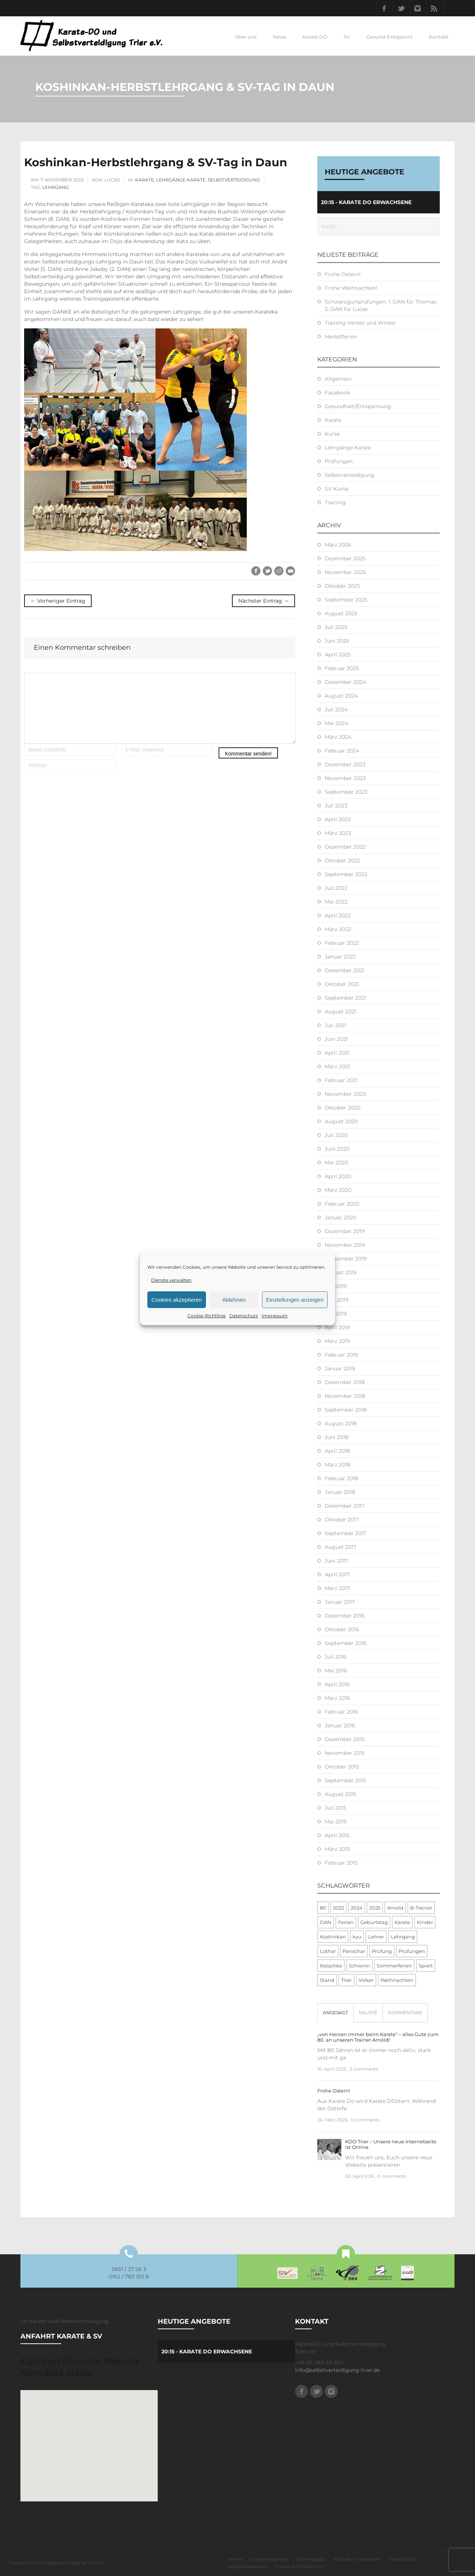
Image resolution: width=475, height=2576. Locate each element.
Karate (144, 180)
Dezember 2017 (344, 1505)
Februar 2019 (341, 1354)
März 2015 (337, 1849)
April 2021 (337, 1052)
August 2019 (341, 1272)
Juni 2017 (336, 1560)
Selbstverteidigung (234, 180)
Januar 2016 (340, 1725)
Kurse (332, 433)
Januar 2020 (340, 1217)
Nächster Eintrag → (263, 600)
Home (235, 2559)
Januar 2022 (340, 956)
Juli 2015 (335, 1808)
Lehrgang (55, 187)
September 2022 (346, 874)
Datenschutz (243, 1315)
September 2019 (346, 1258)
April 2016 (337, 1684)
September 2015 (345, 1780)
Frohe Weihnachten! (351, 288)
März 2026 (338, 544)
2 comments (364, 2069)
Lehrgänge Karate (181, 180)
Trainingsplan (311, 2559)
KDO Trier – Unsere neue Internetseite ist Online (390, 2144)
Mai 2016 (336, 1670)
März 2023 (338, 833)
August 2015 (340, 1794)
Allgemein (338, 379)
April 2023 (338, 819)
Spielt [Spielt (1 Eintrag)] (426, 1966)
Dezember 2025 (345, 558)
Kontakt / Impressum (357, 2559)
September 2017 (345, 1533)
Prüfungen (339, 461)
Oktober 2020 (342, 1107)
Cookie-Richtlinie (206, 1315)
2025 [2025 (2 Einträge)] (374, 1908)
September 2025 (346, 599)
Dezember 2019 (345, 1231)
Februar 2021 (341, 1080)
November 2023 (345, 778)
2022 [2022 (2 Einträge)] (338, 1908)
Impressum (275, 1315)
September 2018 (346, 1409)
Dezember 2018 (345, 1382)
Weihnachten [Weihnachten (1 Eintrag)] (396, 1980)
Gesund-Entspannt (389, 37)
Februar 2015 (341, 1862)
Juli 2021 (335, 1025)
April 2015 (337, 1835)
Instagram (418, 8)
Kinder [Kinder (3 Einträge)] (425, 1922)
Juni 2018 (336, 1437)
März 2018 (337, 1464)
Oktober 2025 (342, 586)
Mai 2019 (336, 1313)
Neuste (368, 2012)
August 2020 (341, 1121)
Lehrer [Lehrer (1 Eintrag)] (376, 1937)
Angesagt (335, 2012)
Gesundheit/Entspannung (358, 406)
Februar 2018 (341, 1478)
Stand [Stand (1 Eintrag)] (327, 1980)
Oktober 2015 (342, 1766)
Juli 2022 (336, 888)
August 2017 (340, 1547)
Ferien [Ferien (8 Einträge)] (346, 1922)
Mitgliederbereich (247, 2566)
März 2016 (337, 1698)
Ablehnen (234, 1300)
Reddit (279, 571)
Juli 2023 (336, 805)
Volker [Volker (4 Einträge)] (366, 1980)
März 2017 (337, 1588)
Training (335, 502)
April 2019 (337, 1327)
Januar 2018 (340, 1492)
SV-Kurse (336, 488)
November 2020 (345, 1094)
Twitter (401, 8)
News (279, 37)
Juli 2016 (336, 1657)
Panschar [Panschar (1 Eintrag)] (354, 1951)
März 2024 (338, 737)
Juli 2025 (336, 627)
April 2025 (338, 654)
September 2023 (346, 792)
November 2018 (345, 1396)
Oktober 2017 (342, 1519)
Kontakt (438, 37)
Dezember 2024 (345, 682)
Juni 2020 (337, 1149)
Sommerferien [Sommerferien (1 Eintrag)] (394, 1966)
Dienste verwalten (171, 1280)
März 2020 (338, 1190)
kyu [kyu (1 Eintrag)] (357, 1937)
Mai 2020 (336, 1162)
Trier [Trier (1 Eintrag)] (346, 1980)
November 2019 (345, 1245)
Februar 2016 (341, 1711)
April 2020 (338, 1176)
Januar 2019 (340, 1368)
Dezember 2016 (345, 1615)
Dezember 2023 (345, 764)
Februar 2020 (342, 1203)
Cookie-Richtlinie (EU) (299, 2566)
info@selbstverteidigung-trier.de (337, 2370)
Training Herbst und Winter (360, 322)
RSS (435, 8)
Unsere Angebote (269, 2559)
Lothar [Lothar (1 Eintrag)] (328, 1951)
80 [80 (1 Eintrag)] (323, 1908)
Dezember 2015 (344, 1739)
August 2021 (340, 1011)
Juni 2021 (336, 1039)
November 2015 (345, 1753)
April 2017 (337, 1574)
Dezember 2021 (344, 970)
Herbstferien (341, 336)
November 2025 (345, 572)
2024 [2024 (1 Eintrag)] (357, 1908)
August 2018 (341, 1423)
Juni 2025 (337, 641)
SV (347, 37)
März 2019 (337, 1341)
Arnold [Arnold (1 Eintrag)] (395, 1908)
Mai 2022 (336, 901)
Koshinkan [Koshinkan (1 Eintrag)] (333, 1937)
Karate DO (314, 37)
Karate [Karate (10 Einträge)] (402, 1922)
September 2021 (345, 997)
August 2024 (341, 695)
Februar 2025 (342, 668)
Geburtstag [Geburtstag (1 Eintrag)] (374, 1922)
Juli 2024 (336, 709)
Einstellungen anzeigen (295, 1300)
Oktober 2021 (342, 984)
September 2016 (346, 1643)
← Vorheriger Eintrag (57, 600)
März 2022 (338, 929)
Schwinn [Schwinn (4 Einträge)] (359, 1966)
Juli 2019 (336, 1286)
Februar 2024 (342, 750)
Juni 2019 (336, 1300)
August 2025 (341, 613)
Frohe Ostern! (343, 274)
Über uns (245, 37)
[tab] (335, 2012)
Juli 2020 (336, 1135)
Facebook (385, 8)
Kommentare (405, 2012)
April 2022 (338, 915)
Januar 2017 (340, 1602)
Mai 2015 (336, 1821)
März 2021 (337, 1066)
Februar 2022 (342, 943)
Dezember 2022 (345, 846)
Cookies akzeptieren (176, 1300)
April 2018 (337, 1451)
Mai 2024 (336, 723)
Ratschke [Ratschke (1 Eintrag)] (331, 1966)
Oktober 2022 (342, 860)
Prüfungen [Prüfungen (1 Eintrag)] (412, 1951)
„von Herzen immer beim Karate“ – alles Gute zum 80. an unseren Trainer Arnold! (378, 2037)
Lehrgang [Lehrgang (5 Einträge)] (403, 1937)
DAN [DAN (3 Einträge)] (325, 1922)
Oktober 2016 (342, 1629)
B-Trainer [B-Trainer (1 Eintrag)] (421, 1908)
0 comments (365, 2120)
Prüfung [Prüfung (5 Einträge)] (382, 1951)
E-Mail (290, 571)
